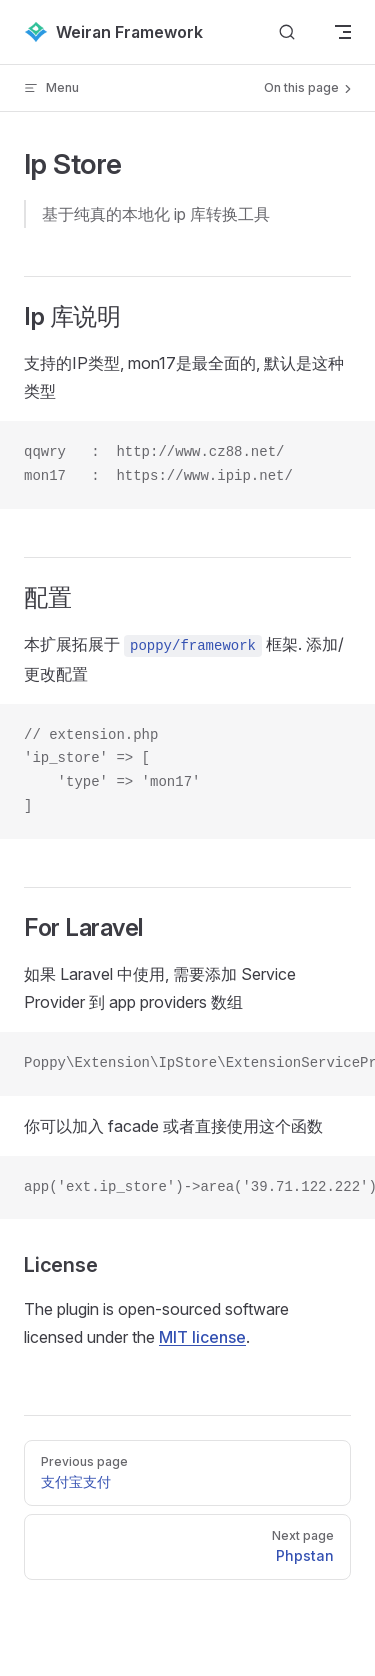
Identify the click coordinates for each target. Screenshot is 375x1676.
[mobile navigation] (343, 32)
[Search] (287, 32)
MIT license (202, 1337)
